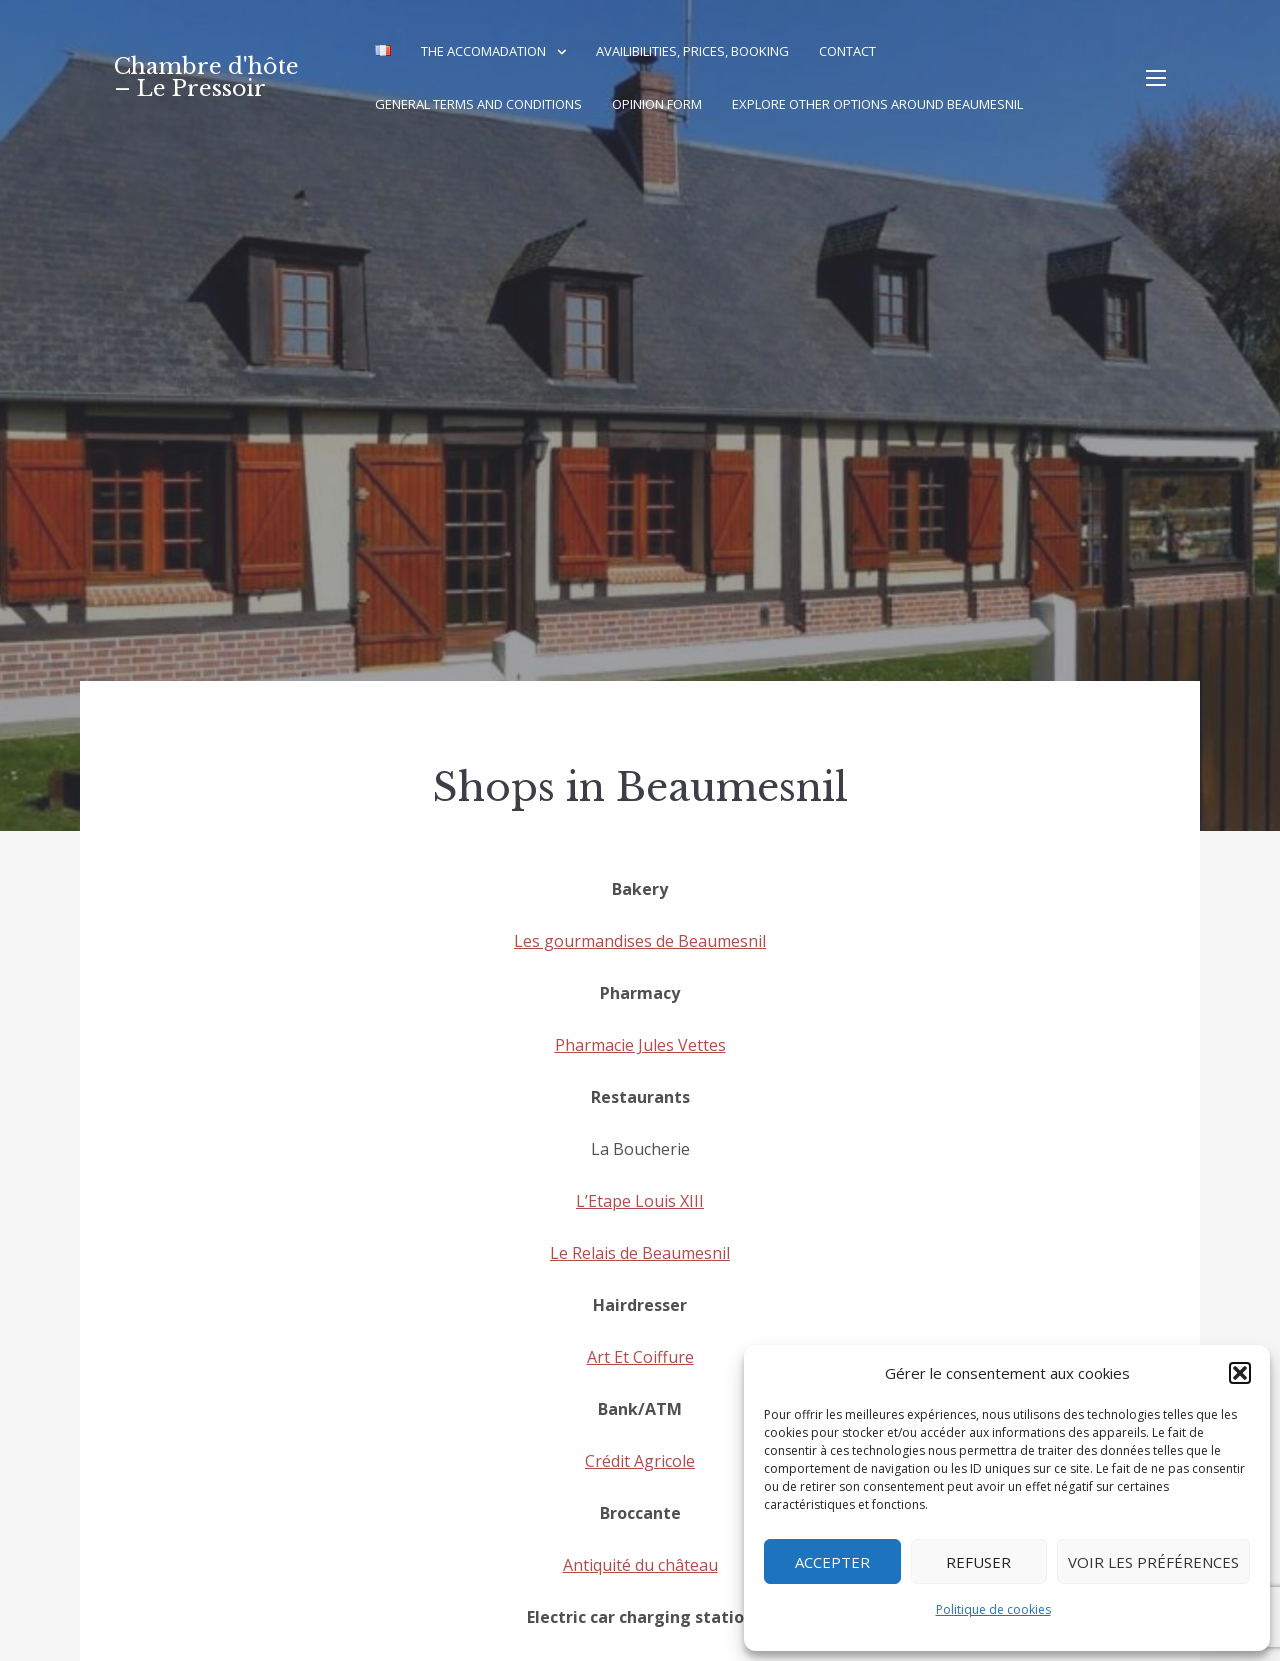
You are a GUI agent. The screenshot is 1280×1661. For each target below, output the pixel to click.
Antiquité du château (640, 1565)
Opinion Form (657, 104)
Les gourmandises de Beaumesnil (640, 941)
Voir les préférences (1153, 1562)
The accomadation (483, 51)
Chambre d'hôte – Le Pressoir (206, 77)
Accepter (832, 1562)
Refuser (978, 1562)
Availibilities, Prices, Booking (692, 51)
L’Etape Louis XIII (640, 1201)
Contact (847, 51)
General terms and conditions (478, 104)
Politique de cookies (993, 1609)
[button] (1240, 1373)
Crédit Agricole (640, 1461)
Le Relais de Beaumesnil (640, 1253)
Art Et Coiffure (640, 1357)
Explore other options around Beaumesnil (877, 104)
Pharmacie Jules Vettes (640, 1045)
